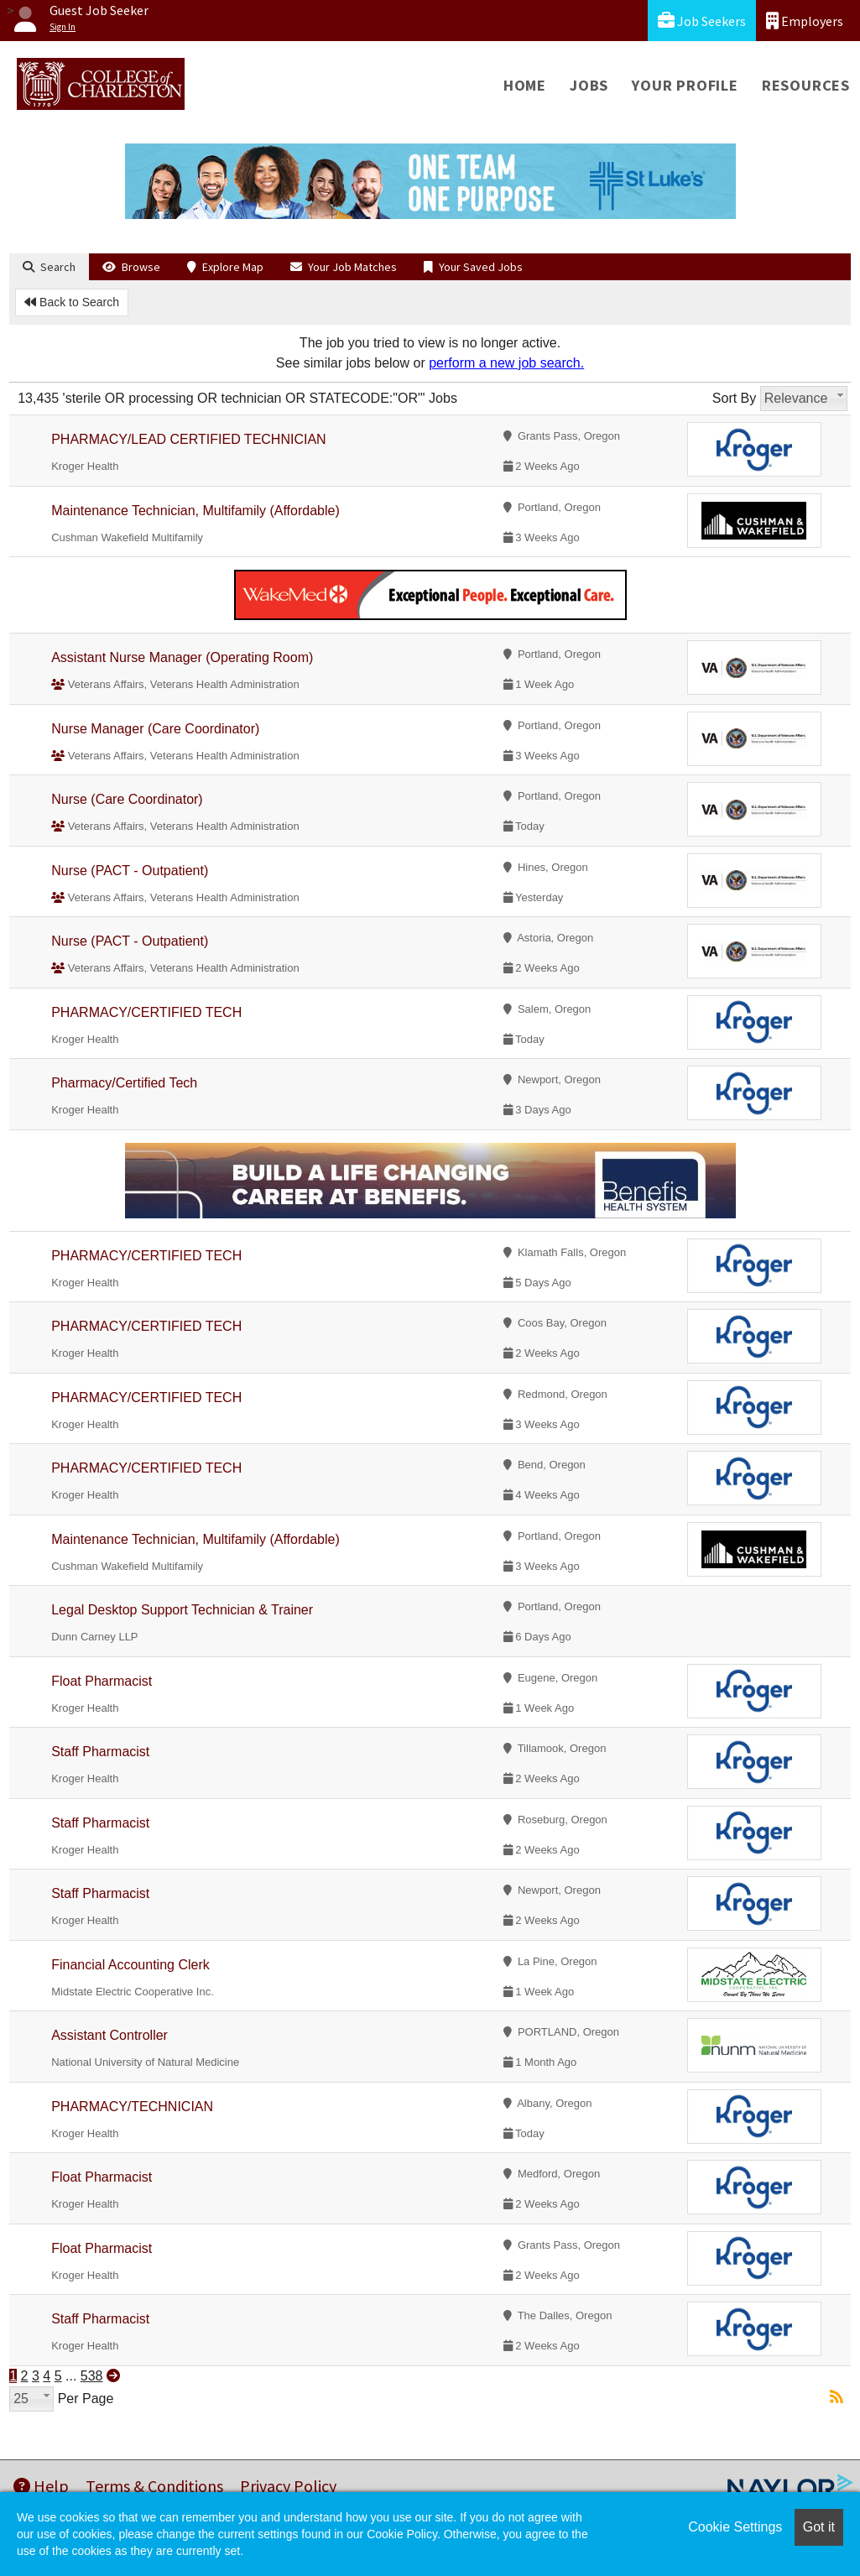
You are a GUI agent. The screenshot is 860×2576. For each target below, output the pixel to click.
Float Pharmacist (101, 1681)
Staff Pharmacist (100, 1751)
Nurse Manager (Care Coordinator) (155, 729)
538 (92, 2376)
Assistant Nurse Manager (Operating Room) (182, 657)
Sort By (734, 398)
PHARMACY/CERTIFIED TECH (146, 1012)
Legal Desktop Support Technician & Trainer (182, 1610)
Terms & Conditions (154, 2485)
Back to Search (71, 302)
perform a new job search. (506, 363)
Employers (804, 20)
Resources (806, 85)
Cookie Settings (735, 2527)
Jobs (589, 85)
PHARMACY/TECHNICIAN (132, 2106)
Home (524, 85)
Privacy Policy (288, 2485)
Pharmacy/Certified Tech (124, 1083)
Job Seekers (702, 20)
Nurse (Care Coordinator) (127, 799)
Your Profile (685, 85)
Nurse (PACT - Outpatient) (129, 870)
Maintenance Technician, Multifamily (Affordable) (195, 510)
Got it (819, 2527)
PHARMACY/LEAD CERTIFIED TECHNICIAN (188, 439)
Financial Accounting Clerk (130, 1965)
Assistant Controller (109, 2035)
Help (41, 2485)
